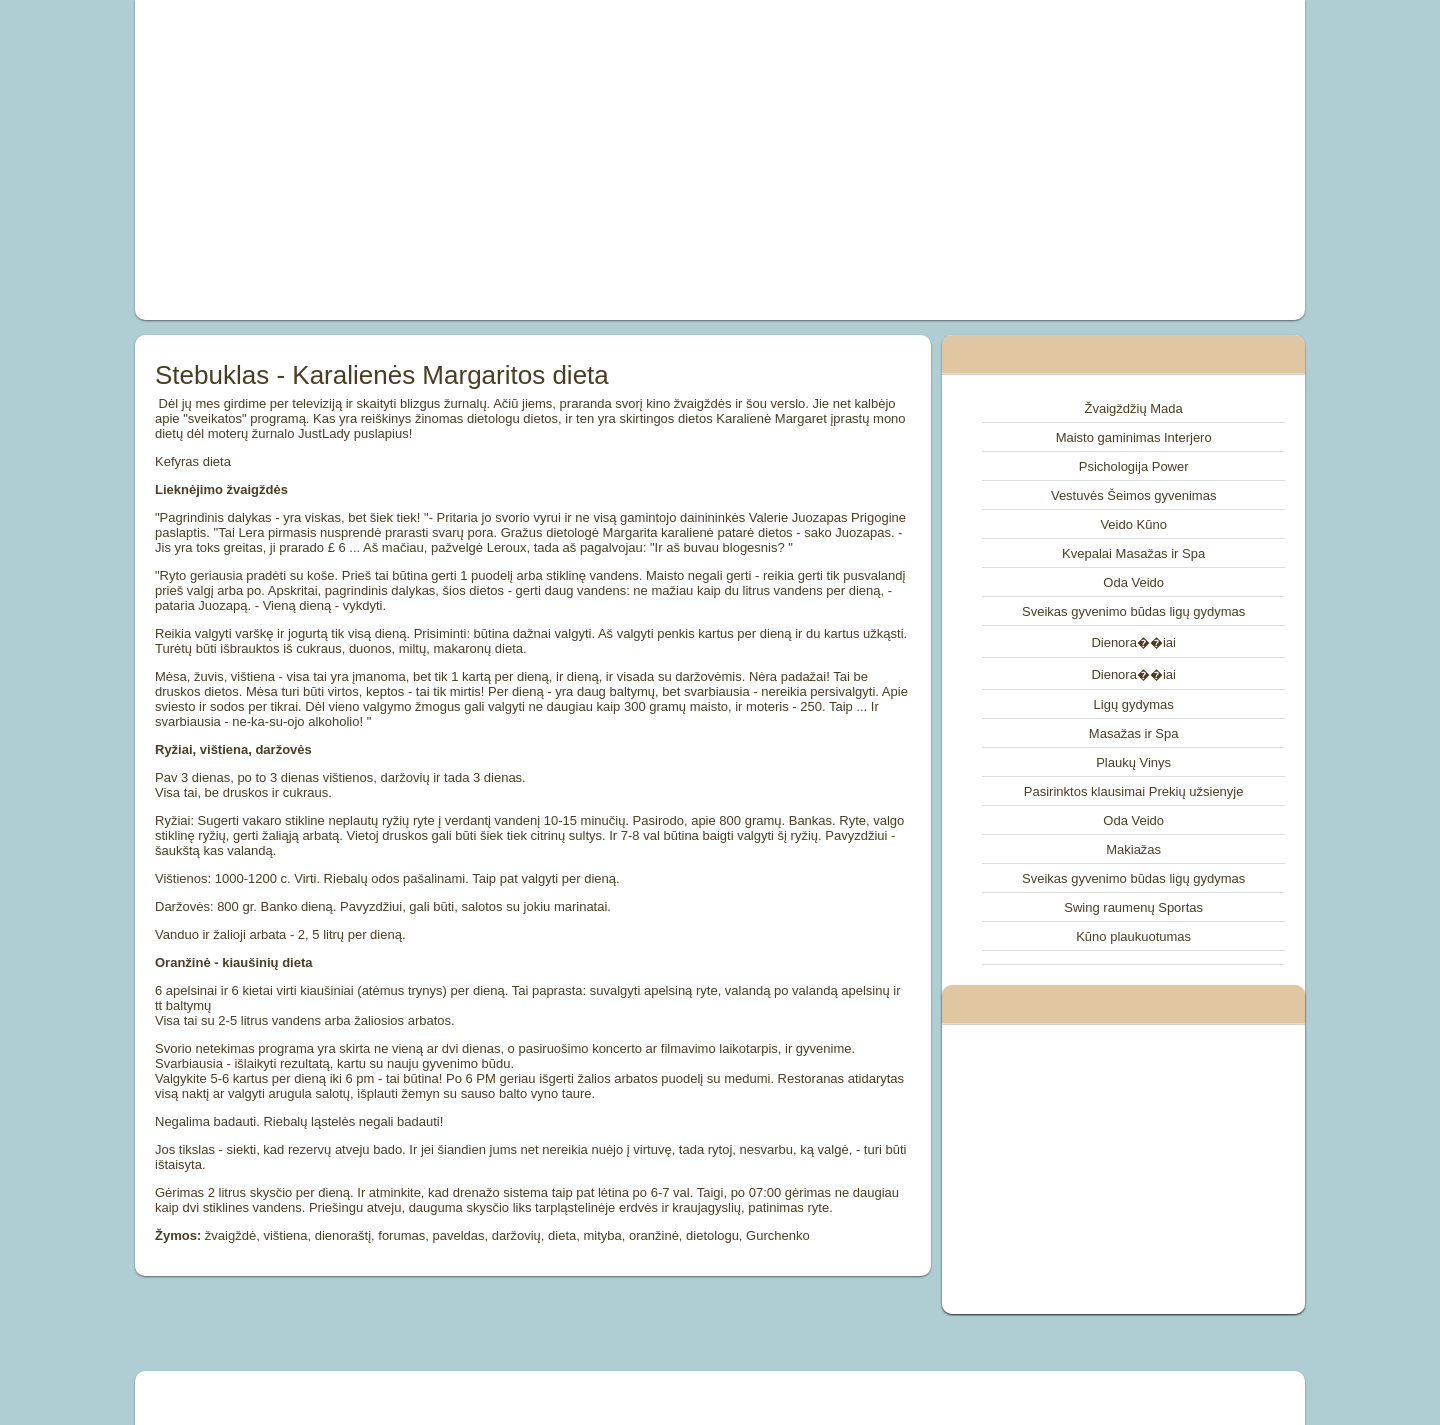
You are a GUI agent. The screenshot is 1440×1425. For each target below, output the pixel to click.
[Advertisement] (494, 160)
